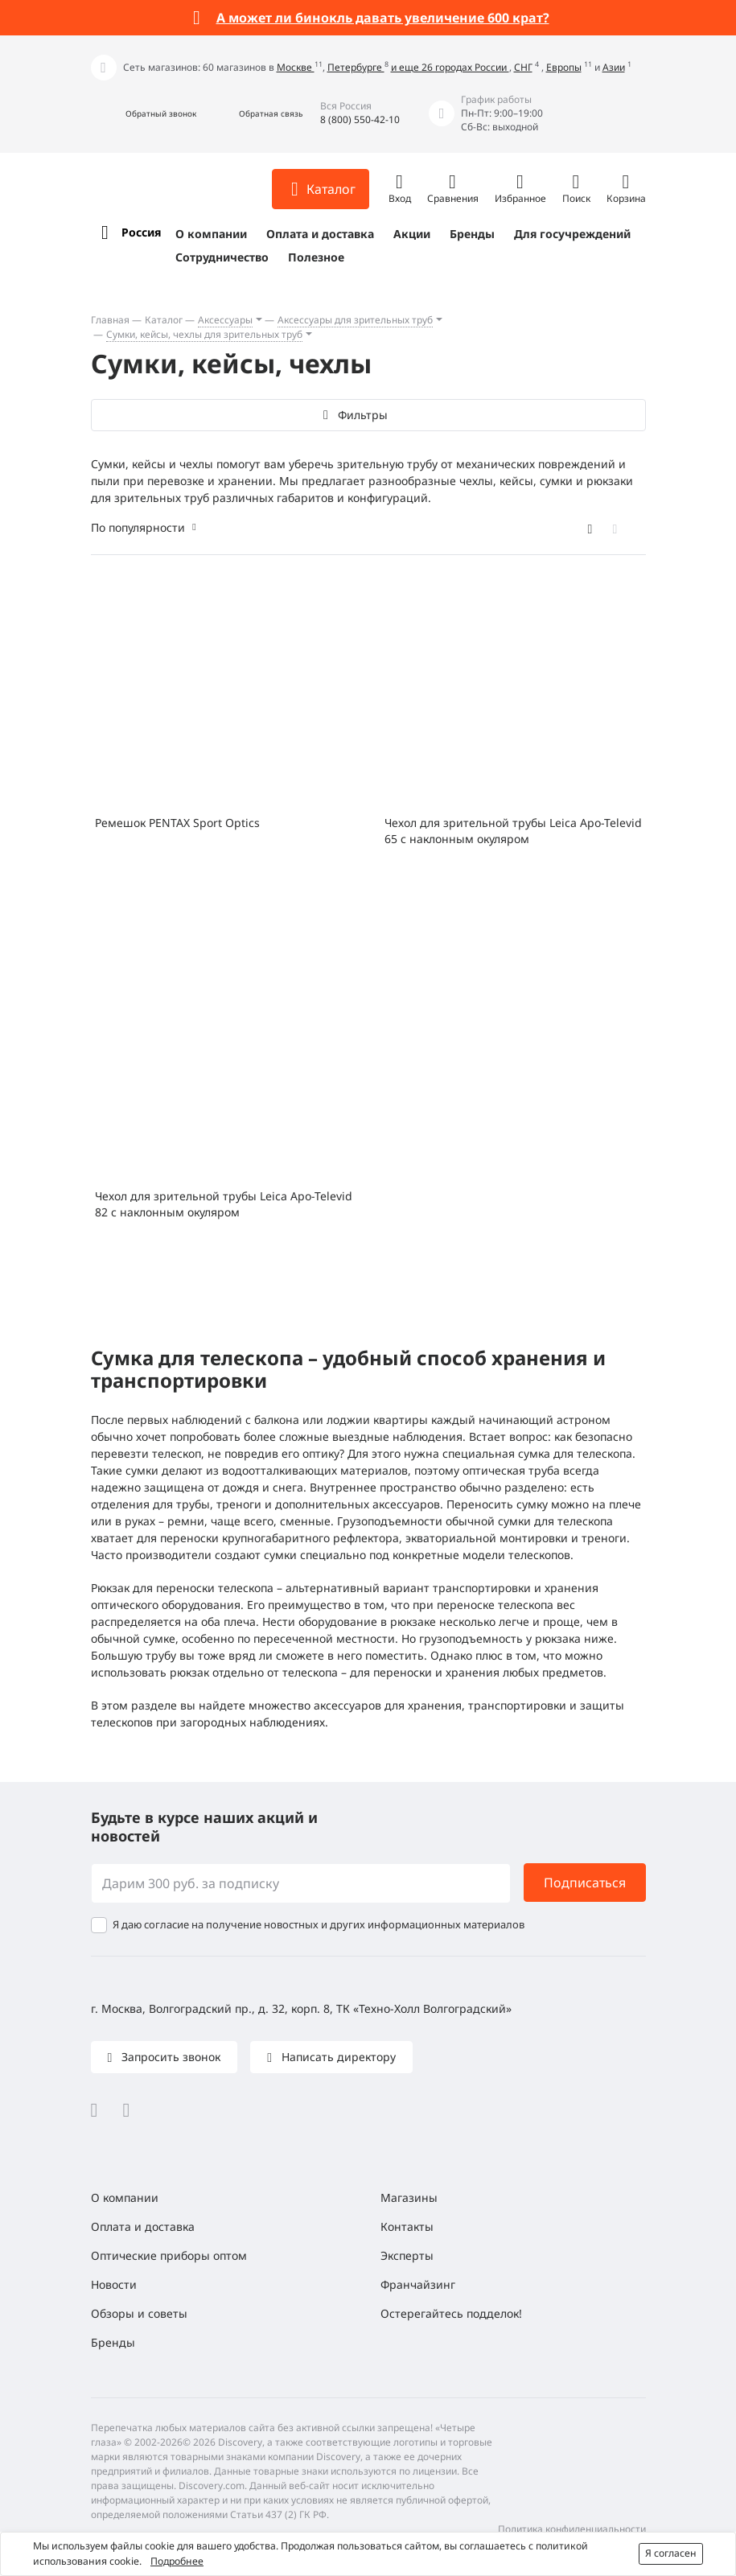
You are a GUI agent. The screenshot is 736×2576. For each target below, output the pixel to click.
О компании (211, 233)
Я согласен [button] (671, 2553)
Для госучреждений (572, 233)
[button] (143, 114)
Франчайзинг (417, 2284)
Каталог (164, 320)
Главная (110, 320)
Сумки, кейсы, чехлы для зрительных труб (204, 334)
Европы (564, 67)
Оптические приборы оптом (169, 2255)
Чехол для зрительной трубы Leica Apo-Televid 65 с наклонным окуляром (513, 830)
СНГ (523, 67)
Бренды (472, 233)
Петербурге (355, 67)
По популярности (138, 527)
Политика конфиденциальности (572, 2529)
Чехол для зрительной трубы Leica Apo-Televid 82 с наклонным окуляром (223, 1204)
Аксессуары (225, 320)
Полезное (316, 257)
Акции (411, 233)
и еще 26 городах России (450, 67)
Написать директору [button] (337, 2056)
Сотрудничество (222, 257)
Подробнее (177, 2561)
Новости (114, 2284)
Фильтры (362, 414)
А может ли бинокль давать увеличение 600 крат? (382, 18)
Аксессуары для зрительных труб (355, 320)
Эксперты (407, 2255)
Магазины (409, 2197)
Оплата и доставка (320, 233)
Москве (296, 67)
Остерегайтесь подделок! (451, 2313)
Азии (613, 67)
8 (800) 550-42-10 (360, 119)
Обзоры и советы (139, 2313)
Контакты (407, 2226)
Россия (141, 232)
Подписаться (585, 1882)
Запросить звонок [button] (169, 2056)
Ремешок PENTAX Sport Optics (177, 822)
